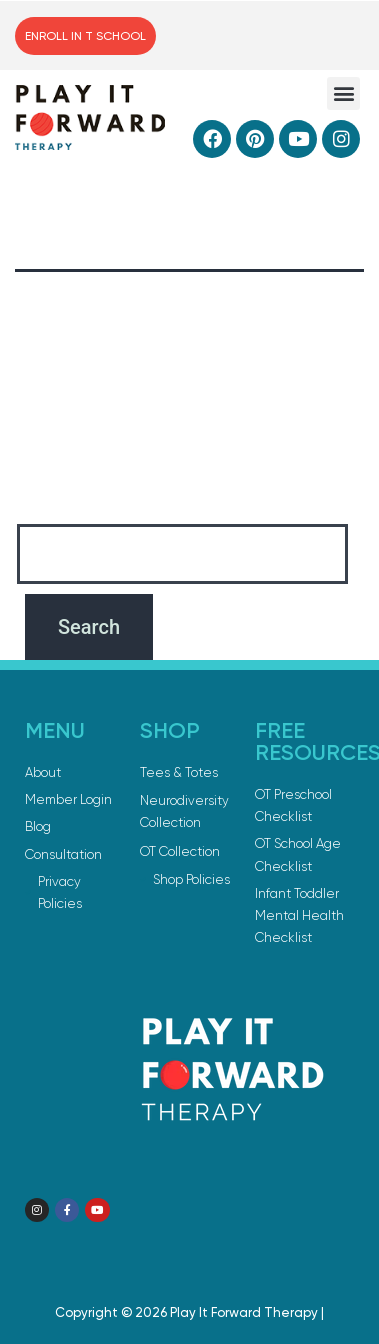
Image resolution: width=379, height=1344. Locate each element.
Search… (50, 498)
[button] (343, 93)
